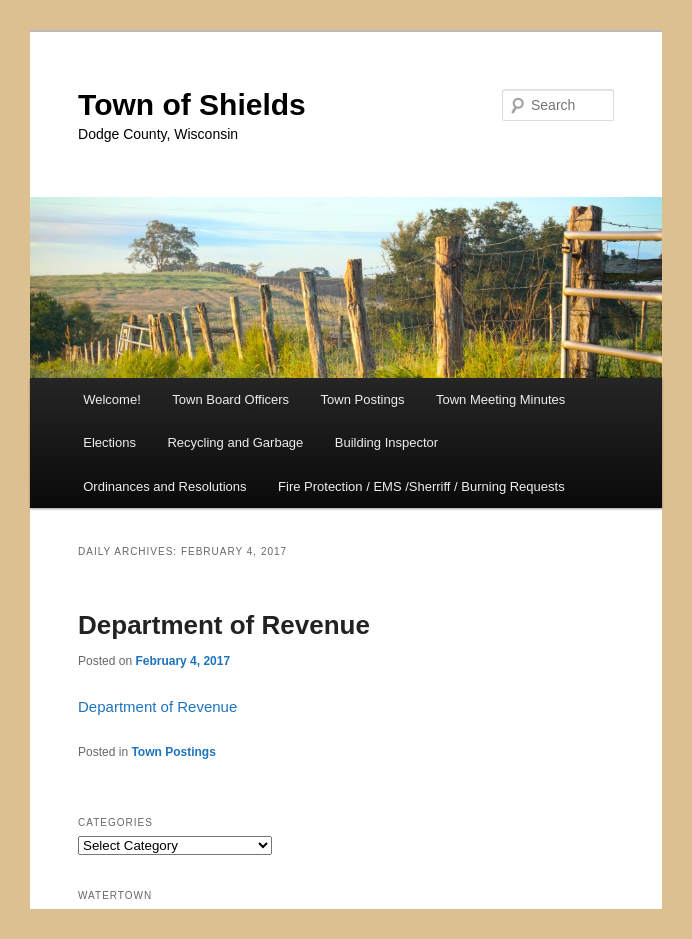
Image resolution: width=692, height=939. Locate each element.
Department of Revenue (224, 625)
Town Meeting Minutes (500, 399)
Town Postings (363, 399)
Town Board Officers (230, 399)
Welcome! (112, 399)
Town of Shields (192, 104)
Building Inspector (386, 442)
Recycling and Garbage (235, 442)
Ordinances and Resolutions (164, 486)
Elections (109, 442)
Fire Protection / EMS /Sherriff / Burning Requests (421, 486)
